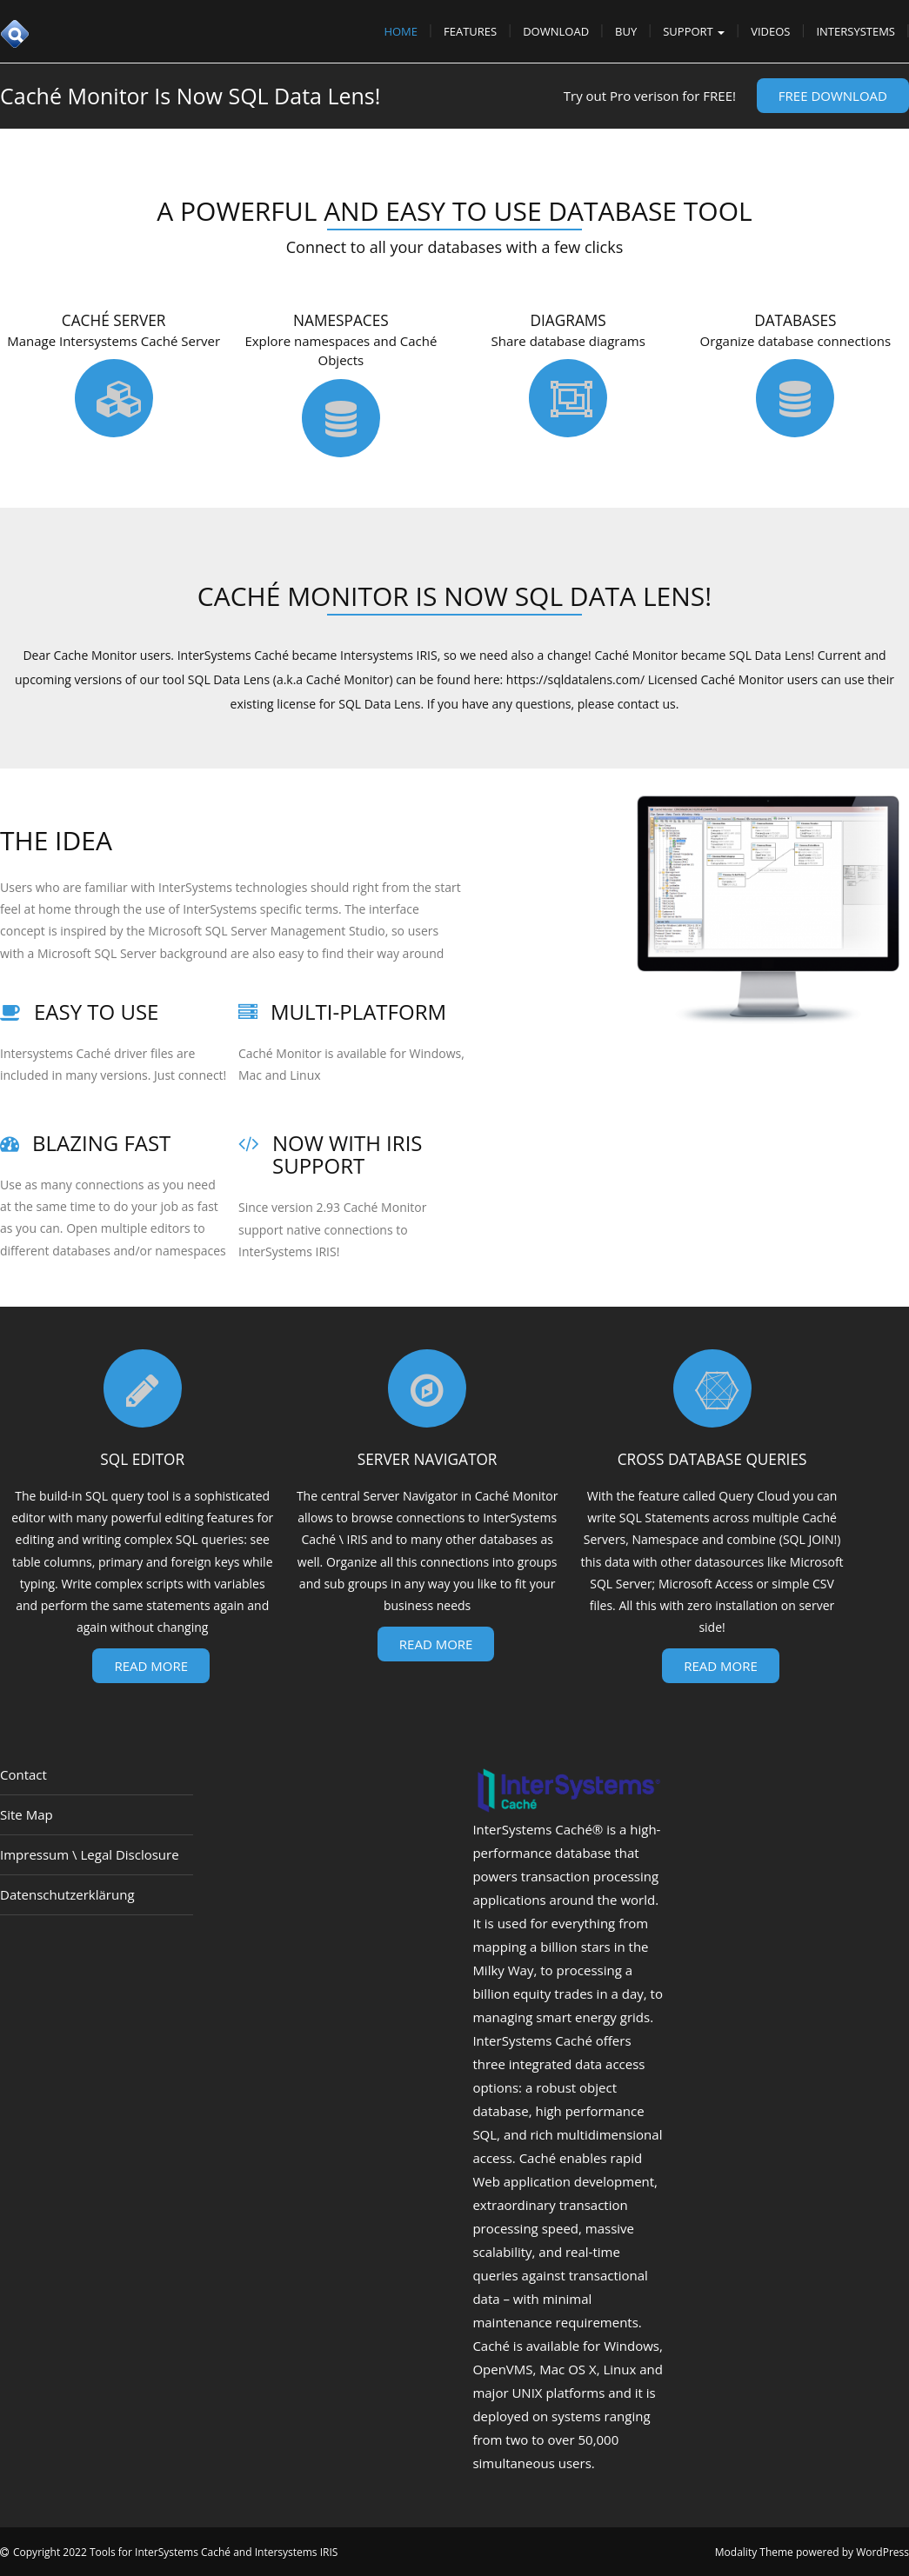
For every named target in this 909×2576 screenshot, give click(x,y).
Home (401, 31)
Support (694, 31)
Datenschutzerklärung (67, 1894)
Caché (491, 2345)
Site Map (26, 1814)
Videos (770, 31)
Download (556, 31)
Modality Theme (754, 2552)
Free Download (833, 95)
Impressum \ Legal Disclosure (89, 1854)
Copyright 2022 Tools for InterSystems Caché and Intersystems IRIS (175, 2552)
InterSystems (855, 31)
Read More (151, 1665)
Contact (23, 1774)
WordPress (882, 2552)
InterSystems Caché (532, 1829)
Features (470, 31)
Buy (626, 31)
